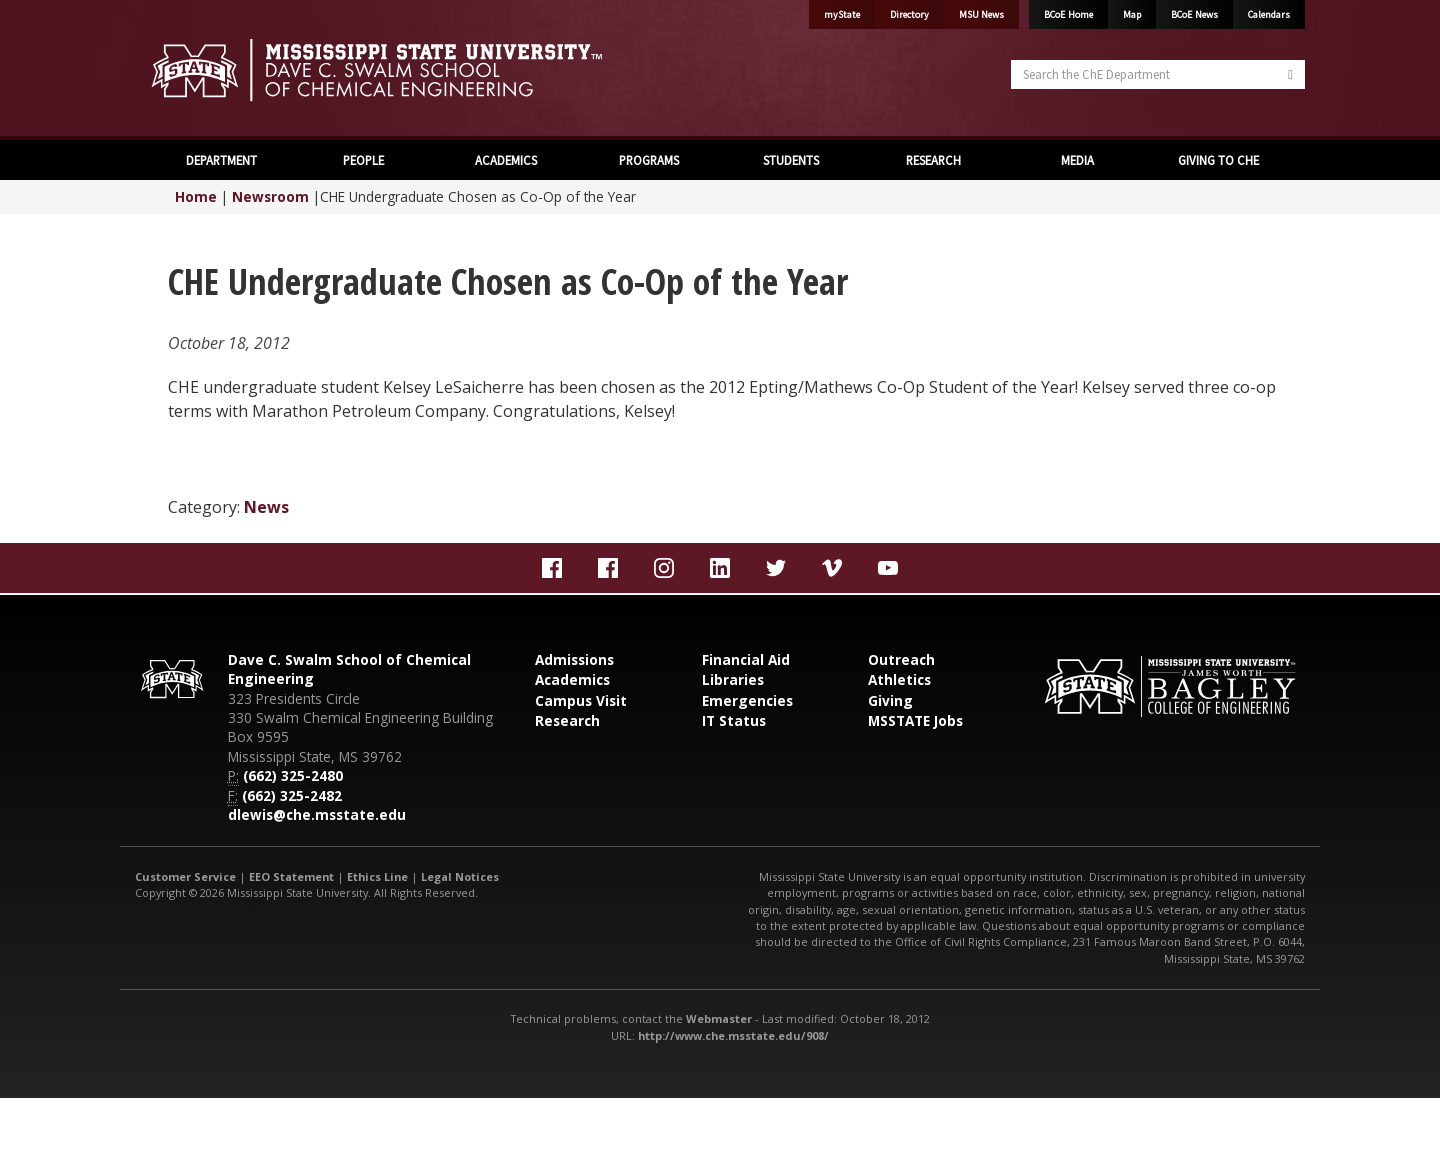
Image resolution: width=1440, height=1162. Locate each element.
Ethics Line (377, 876)
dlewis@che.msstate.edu (317, 814)
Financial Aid (746, 659)
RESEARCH (933, 160)
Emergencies (747, 700)
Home (196, 196)
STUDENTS (791, 160)
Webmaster (719, 1018)
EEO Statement (291, 876)
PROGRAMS (649, 160)
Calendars (1269, 14)
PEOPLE (363, 160)
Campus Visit (581, 700)
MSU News (981, 14)
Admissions (574, 659)
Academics (572, 679)
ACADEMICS (506, 160)
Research (567, 720)
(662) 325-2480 (293, 775)
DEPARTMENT (221, 160)
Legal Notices (460, 876)
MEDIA (1076, 160)
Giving (890, 700)
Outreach (901, 659)
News (266, 507)
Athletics (899, 679)
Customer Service (185, 876)
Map (1132, 14)
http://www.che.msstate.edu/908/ (733, 1035)
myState (842, 14)
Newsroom (270, 196)
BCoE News (1194, 14)
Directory (909, 14)
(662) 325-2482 (292, 795)
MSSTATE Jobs (915, 720)
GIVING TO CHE (1218, 160)
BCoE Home (1068, 14)
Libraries (733, 679)
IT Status (734, 720)
